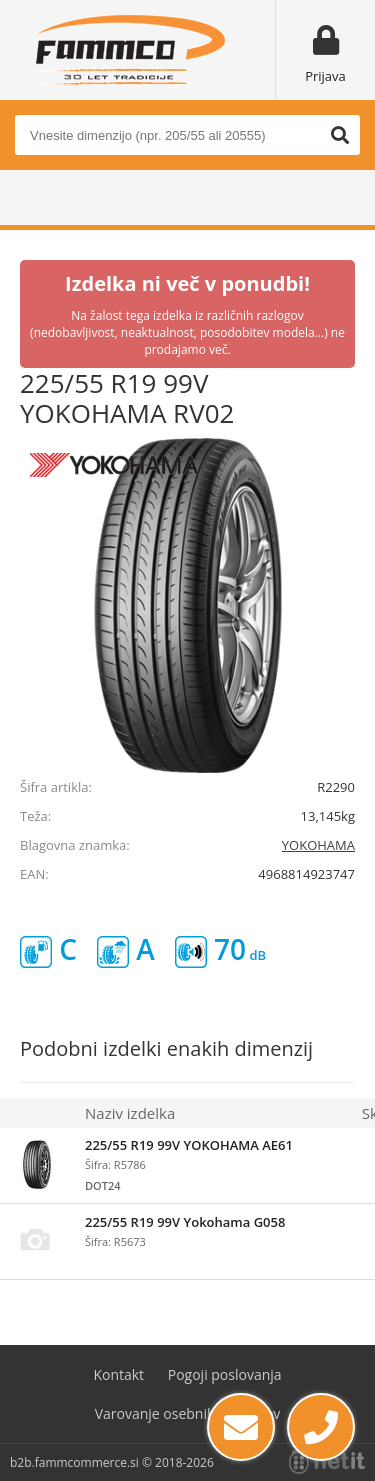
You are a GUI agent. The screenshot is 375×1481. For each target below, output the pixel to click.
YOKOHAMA (318, 845)
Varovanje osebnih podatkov (188, 1413)
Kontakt (118, 1374)
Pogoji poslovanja (225, 1374)
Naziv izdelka (130, 1113)
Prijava (325, 76)
